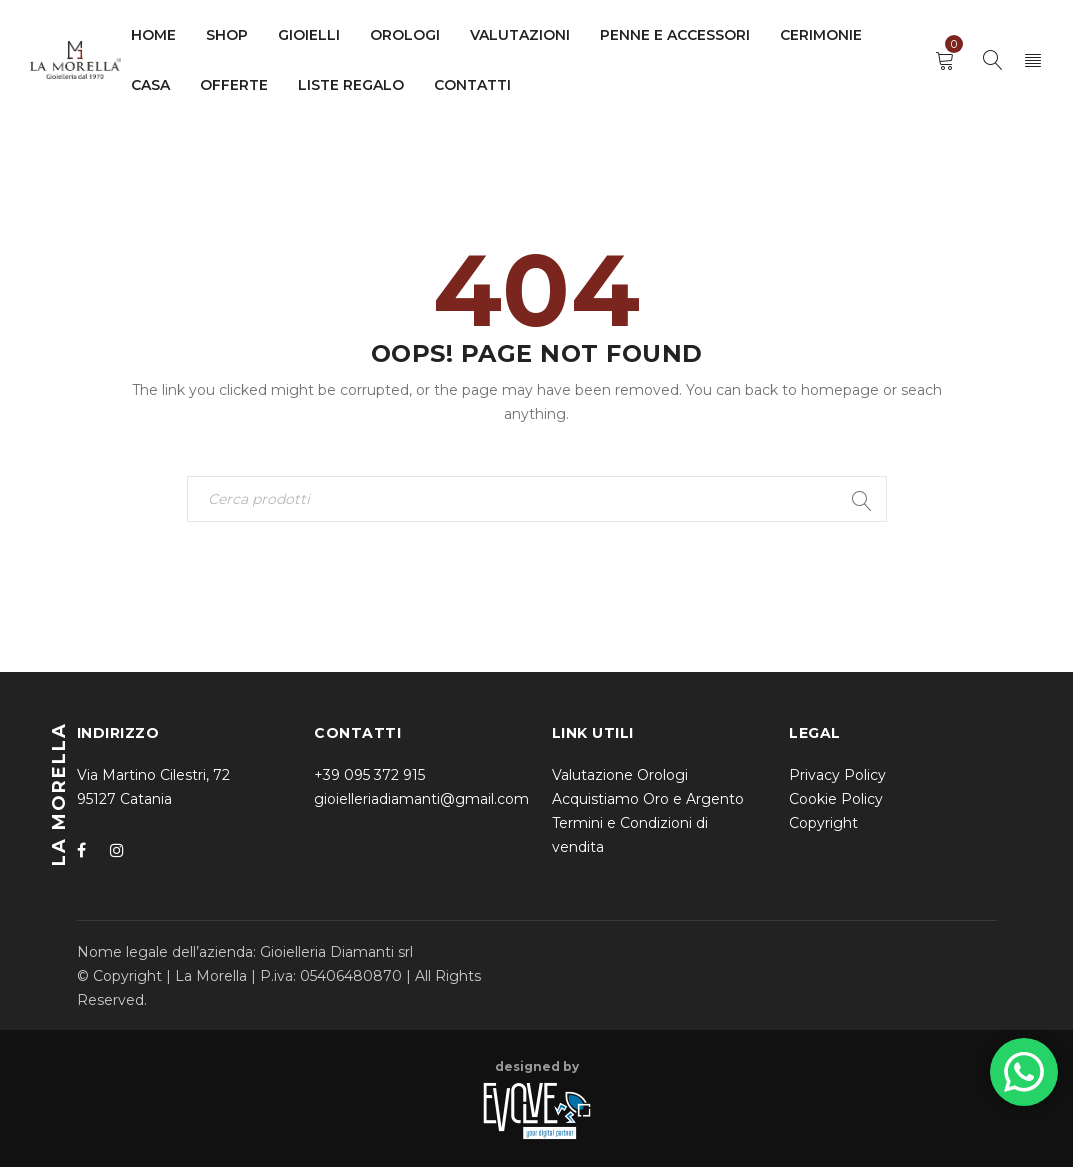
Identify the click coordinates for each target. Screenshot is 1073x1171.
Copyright (823, 827)
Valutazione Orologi (620, 779)
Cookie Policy (836, 803)
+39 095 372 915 (369, 779)
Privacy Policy (837, 779)
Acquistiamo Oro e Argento (648, 803)
